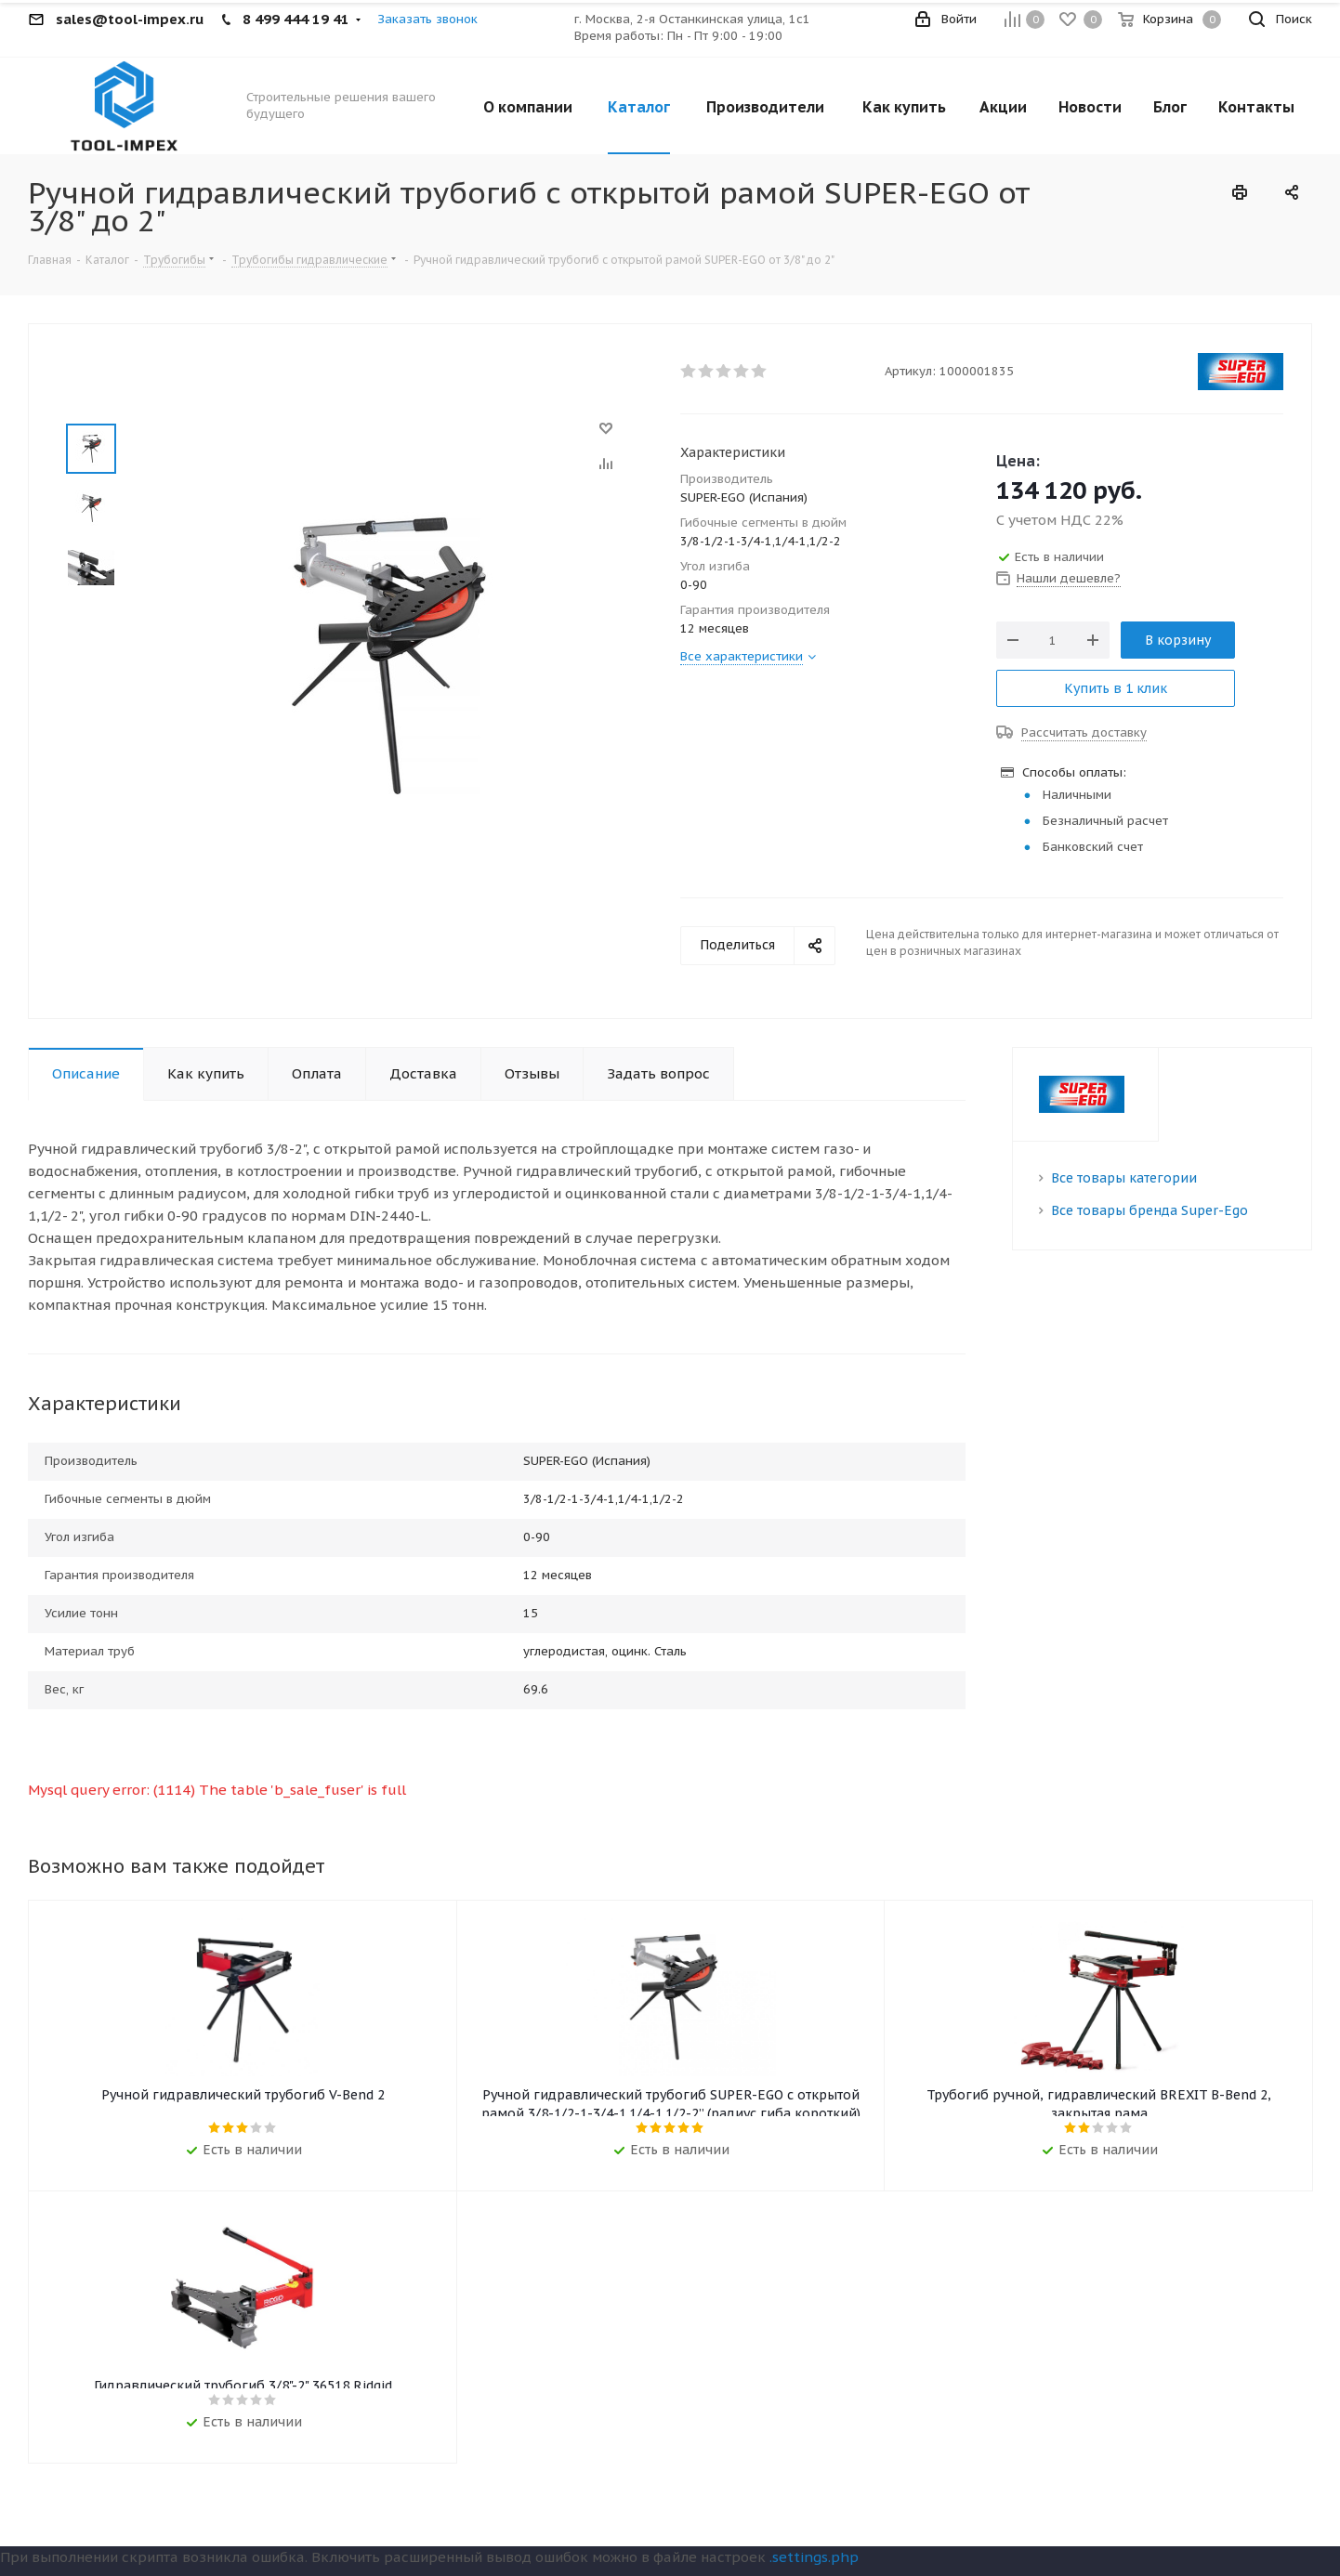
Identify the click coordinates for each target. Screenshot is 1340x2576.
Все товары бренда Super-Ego (1149, 1210)
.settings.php (814, 2560)
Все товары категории (1124, 1178)
